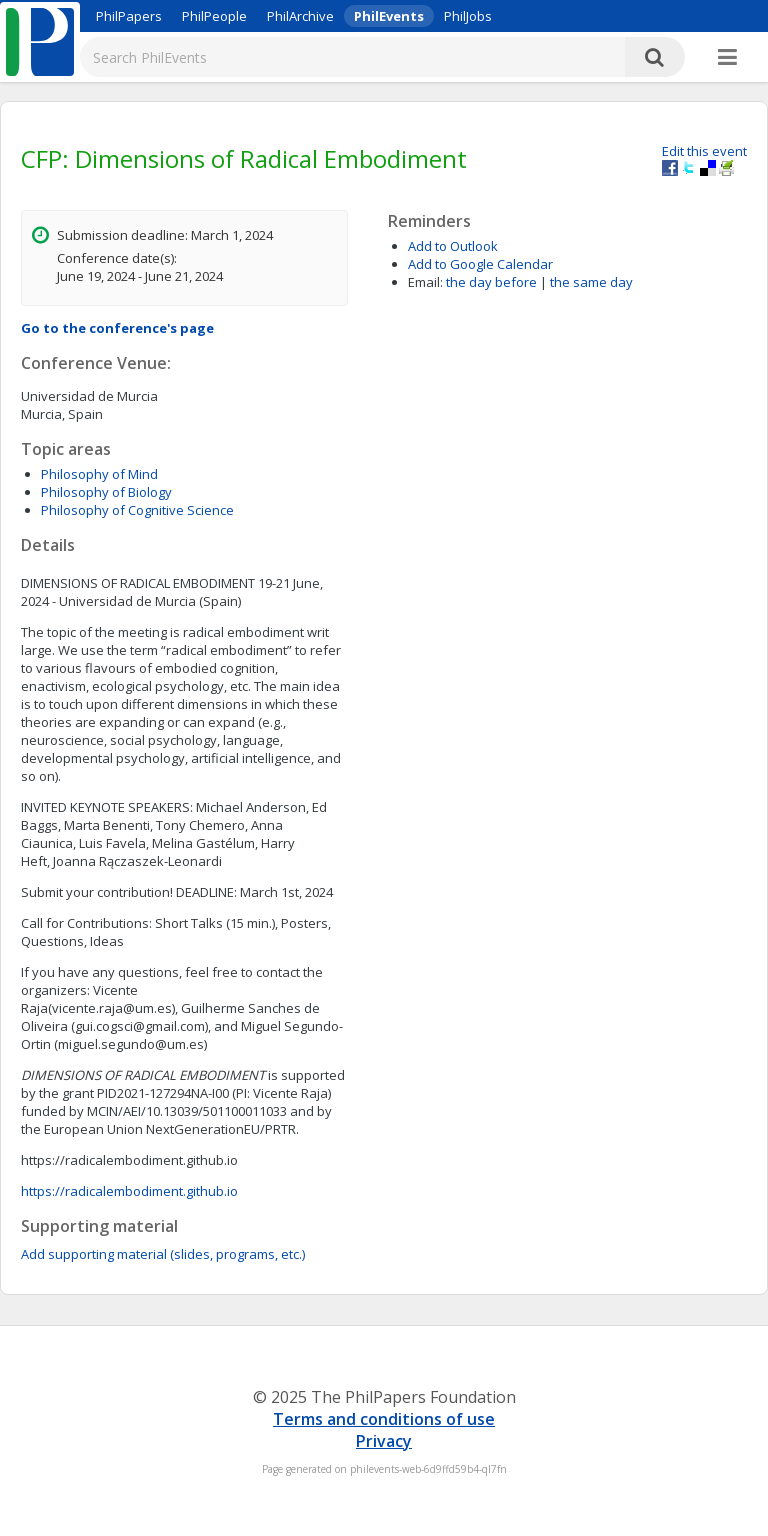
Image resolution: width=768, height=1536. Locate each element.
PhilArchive (300, 16)
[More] (727, 58)
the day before (491, 282)
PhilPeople (214, 16)
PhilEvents (389, 16)
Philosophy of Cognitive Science (137, 510)
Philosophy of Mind (99, 474)
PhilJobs (468, 16)
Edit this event (704, 151)
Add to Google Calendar (480, 264)
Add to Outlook (453, 246)
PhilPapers (129, 16)
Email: (425, 282)
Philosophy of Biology (106, 492)
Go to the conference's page (117, 328)
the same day (591, 282)
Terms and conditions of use (384, 1419)
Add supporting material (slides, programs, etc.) (163, 1254)
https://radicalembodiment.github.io (129, 1191)
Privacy (384, 1441)
